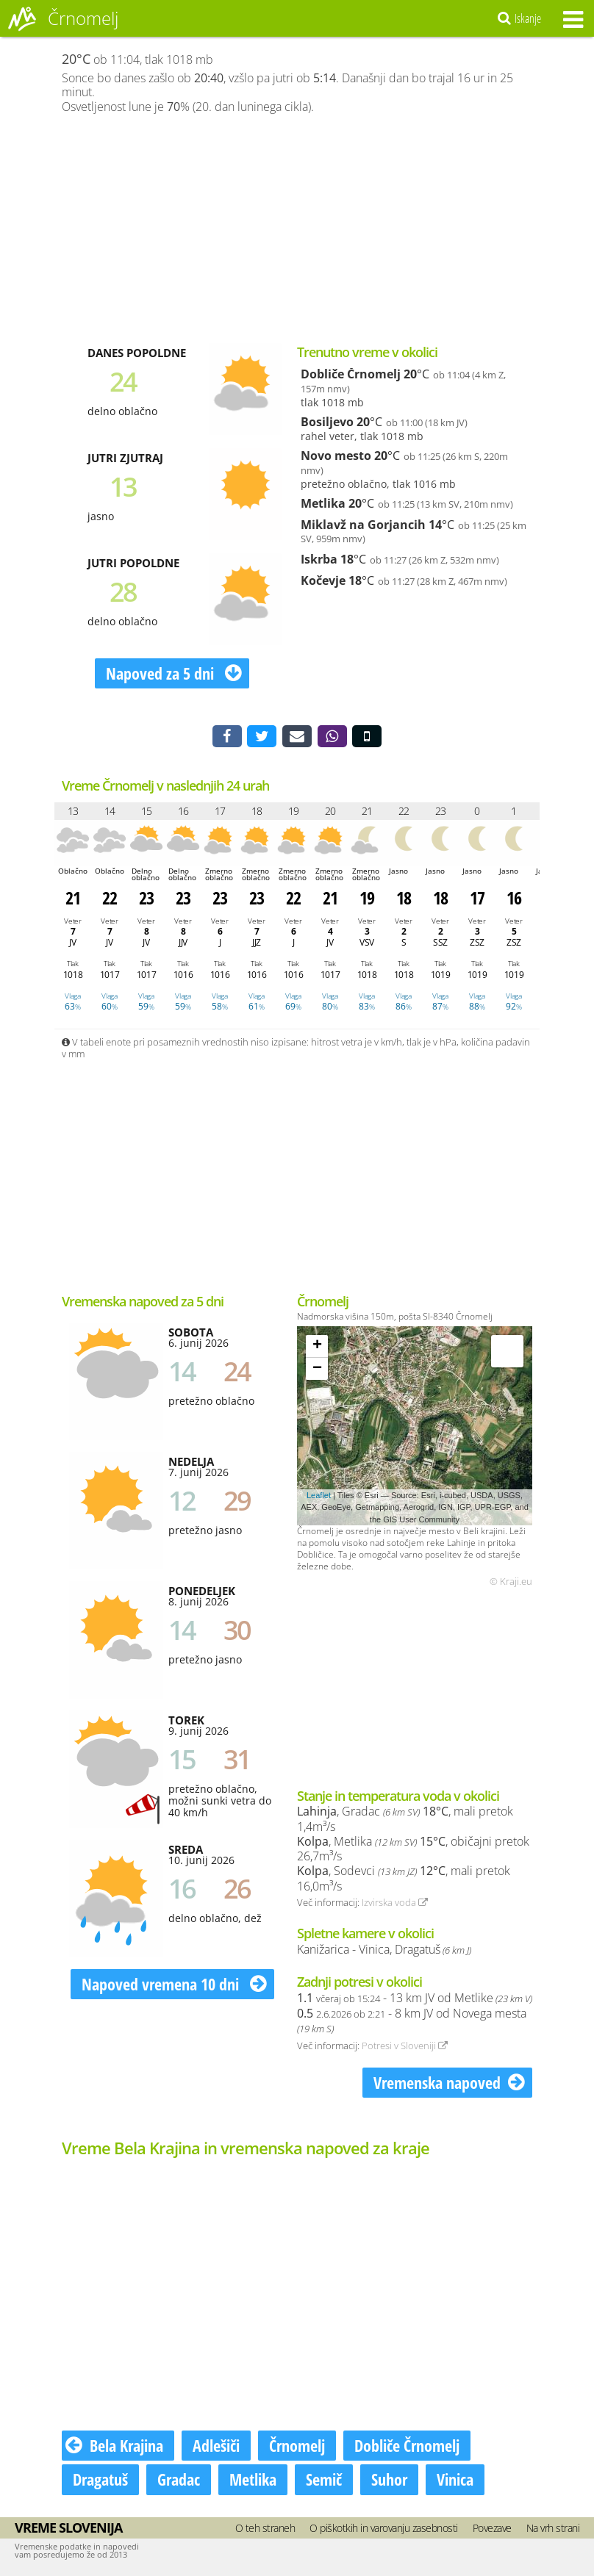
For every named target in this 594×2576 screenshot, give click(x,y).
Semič (324, 2482)
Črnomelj (297, 2448)
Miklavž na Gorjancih (363, 525)
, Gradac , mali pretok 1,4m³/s (405, 1822)
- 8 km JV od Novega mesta (411, 2022)
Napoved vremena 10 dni (174, 1986)
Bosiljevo (327, 422)
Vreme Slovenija (68, 2530)
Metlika (323, 503)
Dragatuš (100, 2482)
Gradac (178, 2482)
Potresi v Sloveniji (405, 2047)
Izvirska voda (395, 1905)
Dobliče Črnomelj (351, 374)
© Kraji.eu (511, 1584)
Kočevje (323, 580)
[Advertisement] (297, 228)
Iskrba (319, 559)
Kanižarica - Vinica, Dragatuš (384, 1951)
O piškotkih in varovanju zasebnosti (383, 2530)
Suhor (389, 2482)
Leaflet (319, 1497)
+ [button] (317, 1348)
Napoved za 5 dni (174, 673)
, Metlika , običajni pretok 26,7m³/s (413, 1851)
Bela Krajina (114, 2448)
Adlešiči (216, 2448)
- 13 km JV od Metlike (414, 2000)
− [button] (317, 1371)
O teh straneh (265, 2530)
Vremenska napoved (449, 2084)
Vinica (455, 2482)
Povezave (492, 2530)
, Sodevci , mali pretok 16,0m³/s (403, 1880)
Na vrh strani (553, 2530)
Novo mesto (336, 455)
